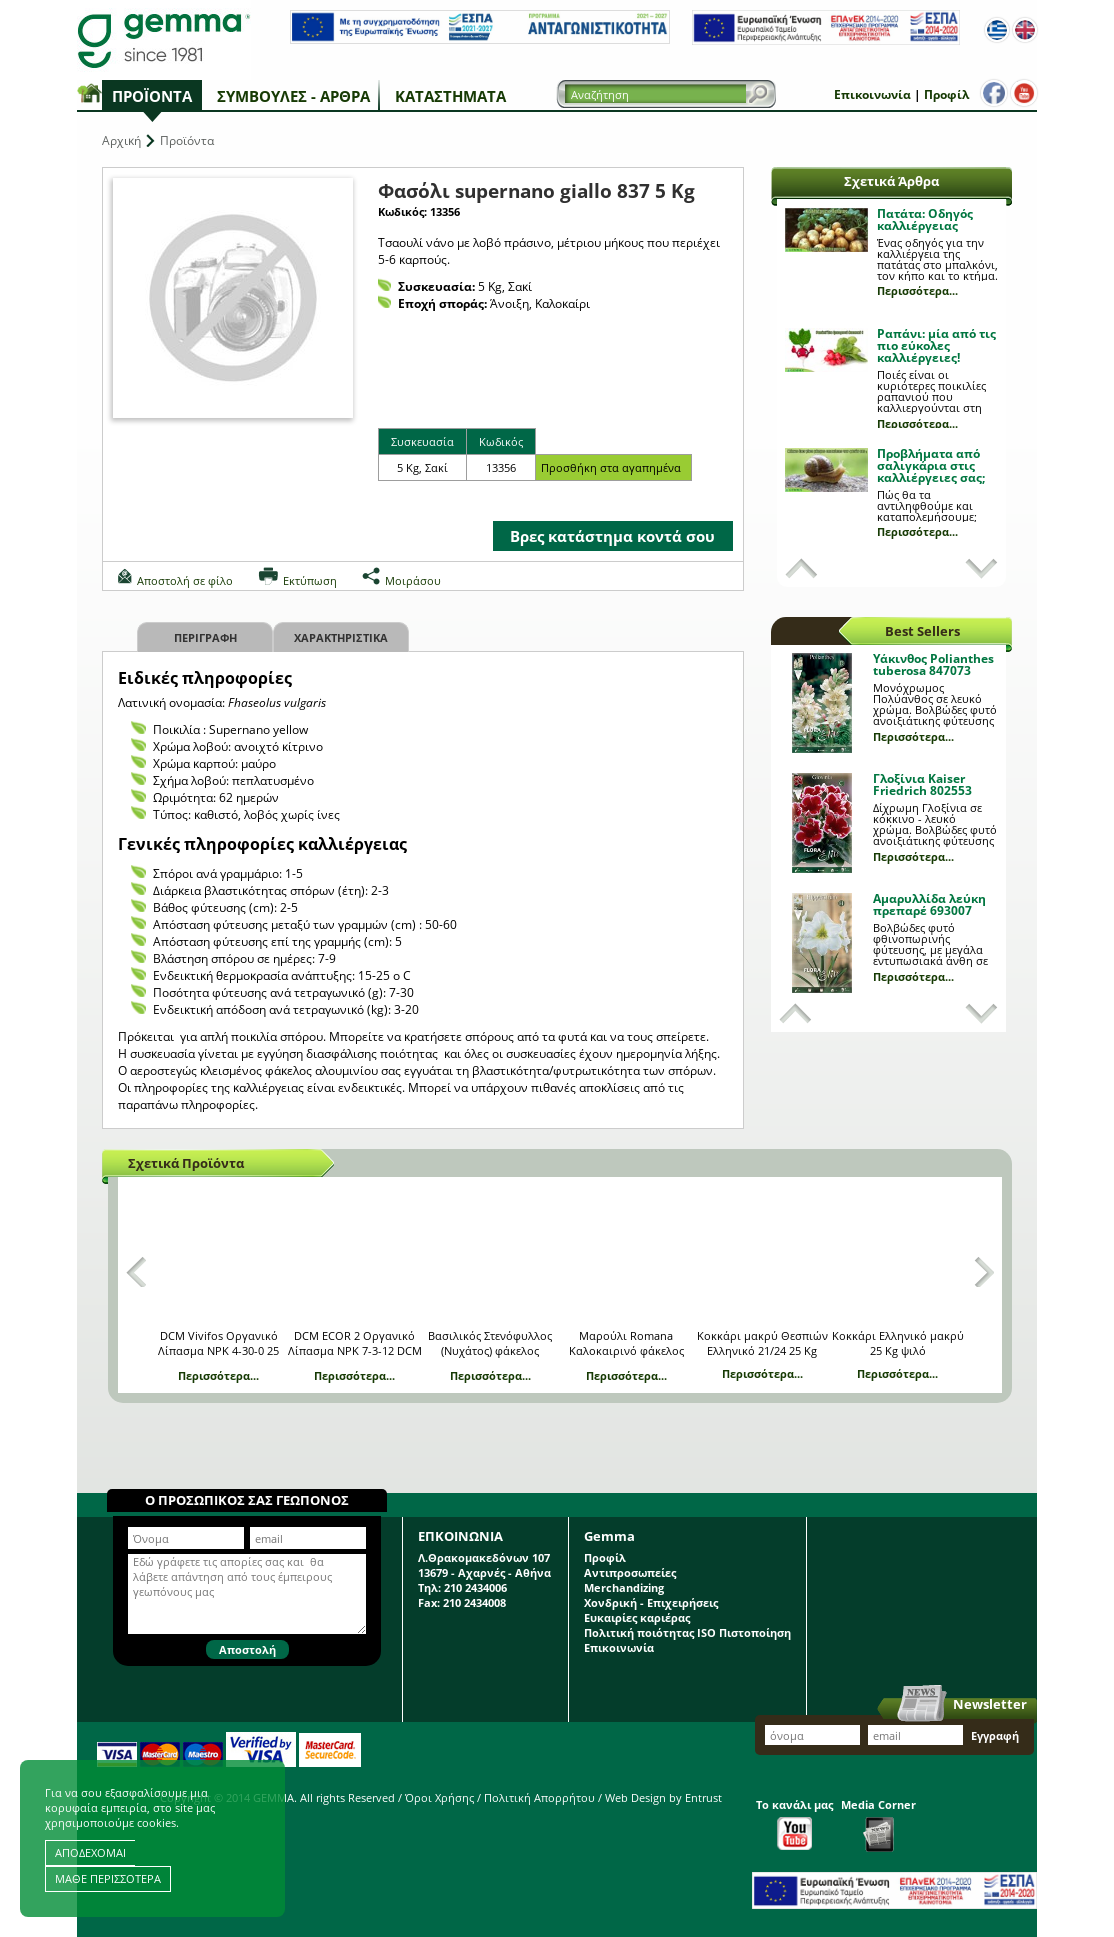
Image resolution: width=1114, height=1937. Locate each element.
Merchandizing (624, 1587)
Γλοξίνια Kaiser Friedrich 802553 (922, 784)
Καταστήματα (450, 96)
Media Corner (878, 1824)
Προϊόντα (152, 96)
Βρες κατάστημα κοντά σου (612, 536)
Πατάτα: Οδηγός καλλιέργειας (925, 219)
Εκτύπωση (310, 580)
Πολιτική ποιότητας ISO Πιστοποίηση (687, 1632)
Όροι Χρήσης (439, 1797)
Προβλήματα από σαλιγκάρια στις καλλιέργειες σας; (931, 465)
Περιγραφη (205, 637)
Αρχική (121, 140)
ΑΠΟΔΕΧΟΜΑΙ (90, 1852)
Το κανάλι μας (794, 1823)
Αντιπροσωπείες (630, 1572)
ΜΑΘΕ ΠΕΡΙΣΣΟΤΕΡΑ (108, 1878)
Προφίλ (946, 94)
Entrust (703, 1797)
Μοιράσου (413, 580)
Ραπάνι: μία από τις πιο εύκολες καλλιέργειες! (936, 345)
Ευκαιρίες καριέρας (637, 1617)
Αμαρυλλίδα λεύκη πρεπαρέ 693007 (929, 904)
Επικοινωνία (872, 94)
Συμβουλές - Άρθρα (293, 96)
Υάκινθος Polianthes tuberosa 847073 (933, 664)
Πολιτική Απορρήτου (539, 1797)
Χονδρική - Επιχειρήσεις (651, 1602)
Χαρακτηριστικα (341, 637)
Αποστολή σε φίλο (185, 580)
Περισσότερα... (917, 290)
